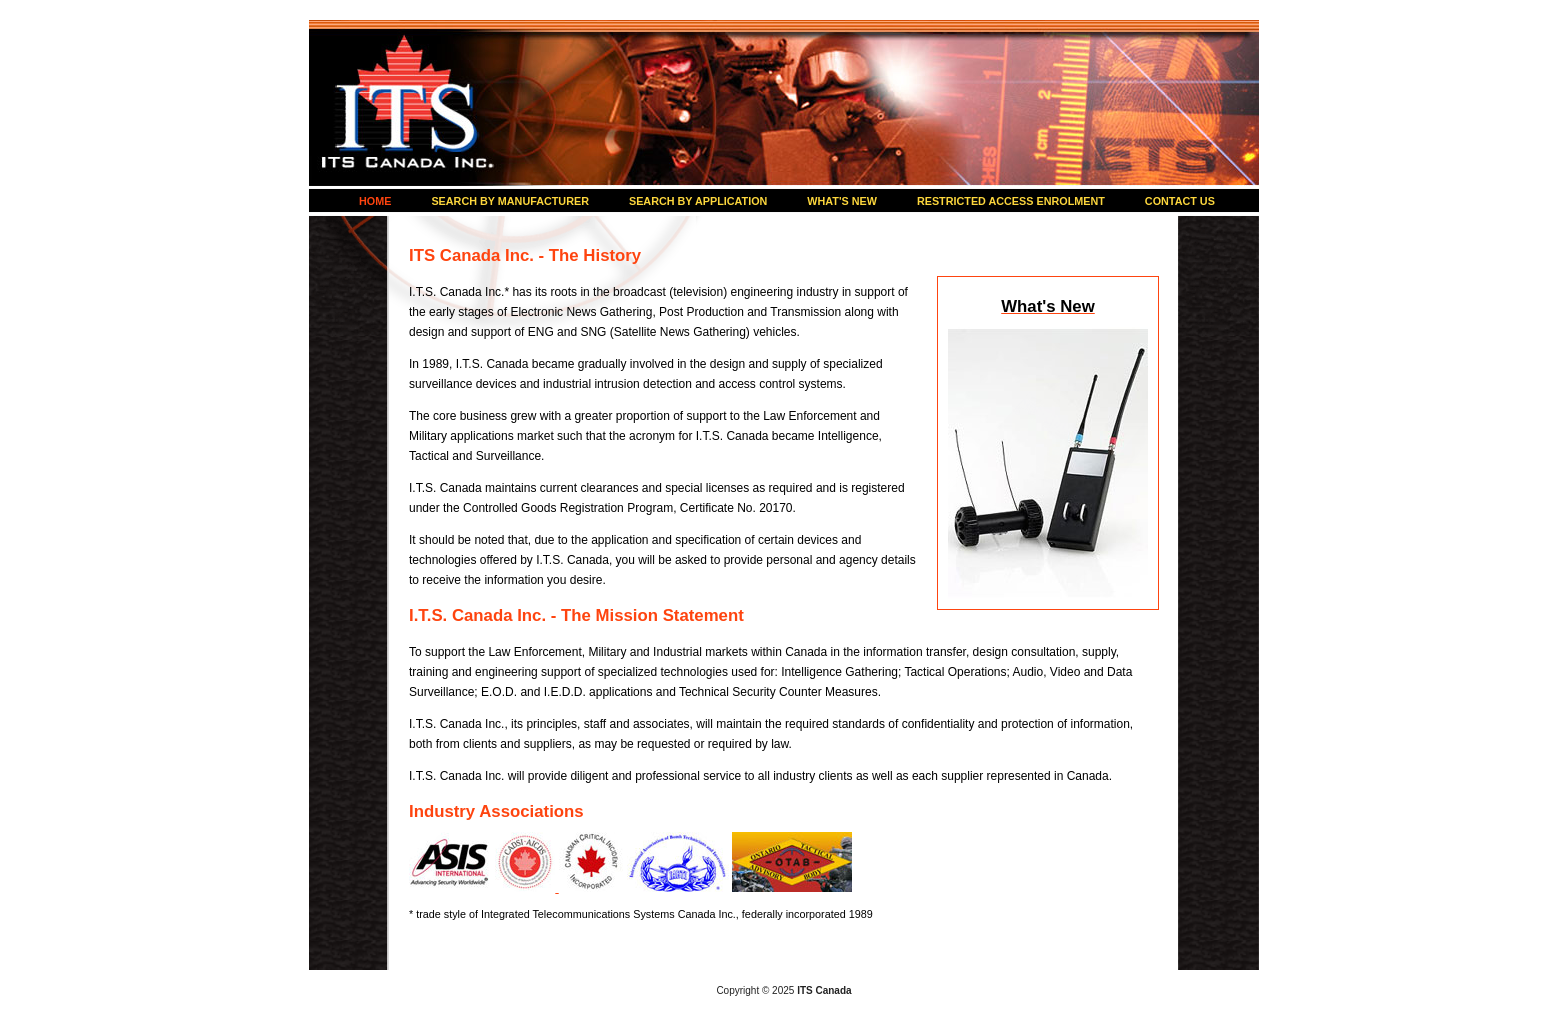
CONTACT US (1180, 201)
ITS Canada (409, 100)
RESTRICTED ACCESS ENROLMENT (1011, 201)
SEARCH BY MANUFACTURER (510, 201)
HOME (375, 201)
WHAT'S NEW (842, 201)
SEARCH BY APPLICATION (698, 201)
